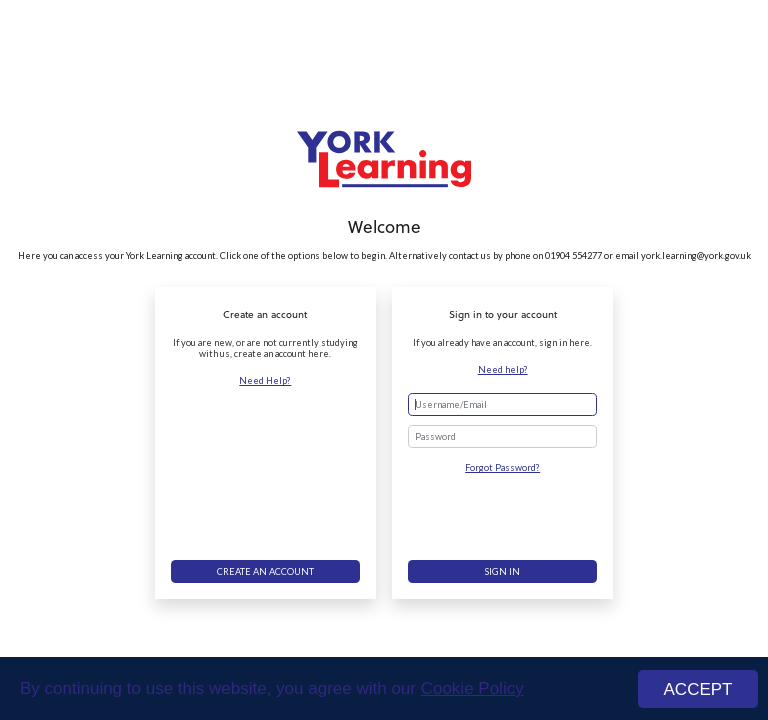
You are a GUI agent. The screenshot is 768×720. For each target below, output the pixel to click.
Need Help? (265, 380)
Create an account (265, 571)
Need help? (503, 369)
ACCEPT (698, 689)
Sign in (502, 571)
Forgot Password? (502, 467)
